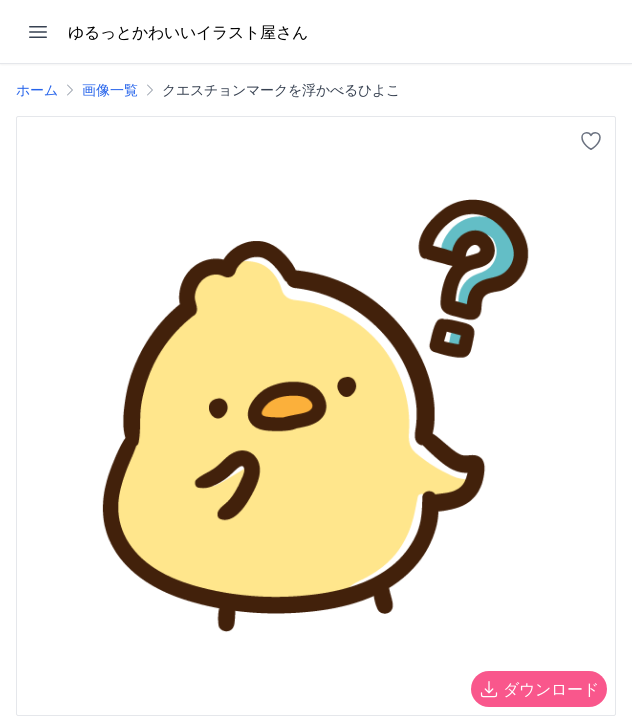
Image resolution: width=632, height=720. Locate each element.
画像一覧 (110, 89)
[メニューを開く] (38, 32)
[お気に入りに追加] (591, 141)
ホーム (37, 89)
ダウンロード (539, 689)
